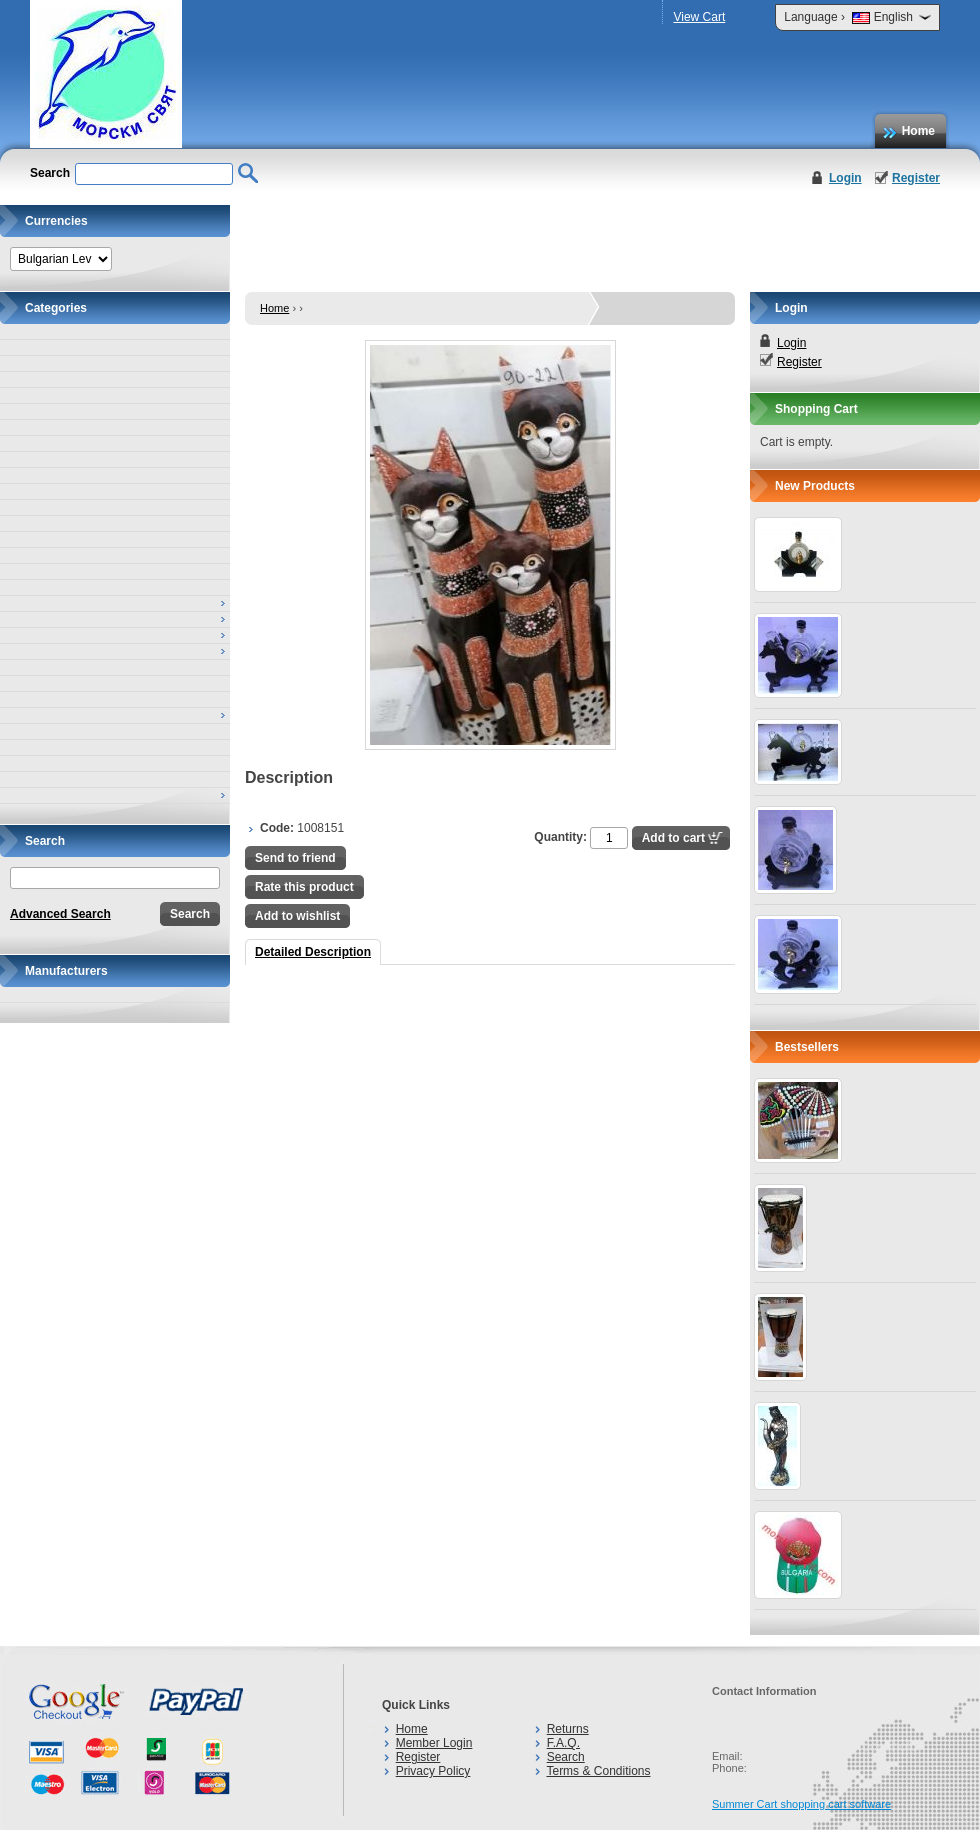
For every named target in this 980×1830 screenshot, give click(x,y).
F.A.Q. (563, 1743)
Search (566, 1757)
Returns (568, 1729)
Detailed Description (313, 952)
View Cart (699, 17)
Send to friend (295, 858)
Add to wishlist (297, 916)
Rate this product (304, 887)
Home (918, 131)
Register (916, 178)
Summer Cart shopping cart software (801, 1804)
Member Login (434, 1743)
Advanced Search (60, 914)
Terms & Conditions (598, 1771)
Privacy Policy (433, 1771)
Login (845, 178)
